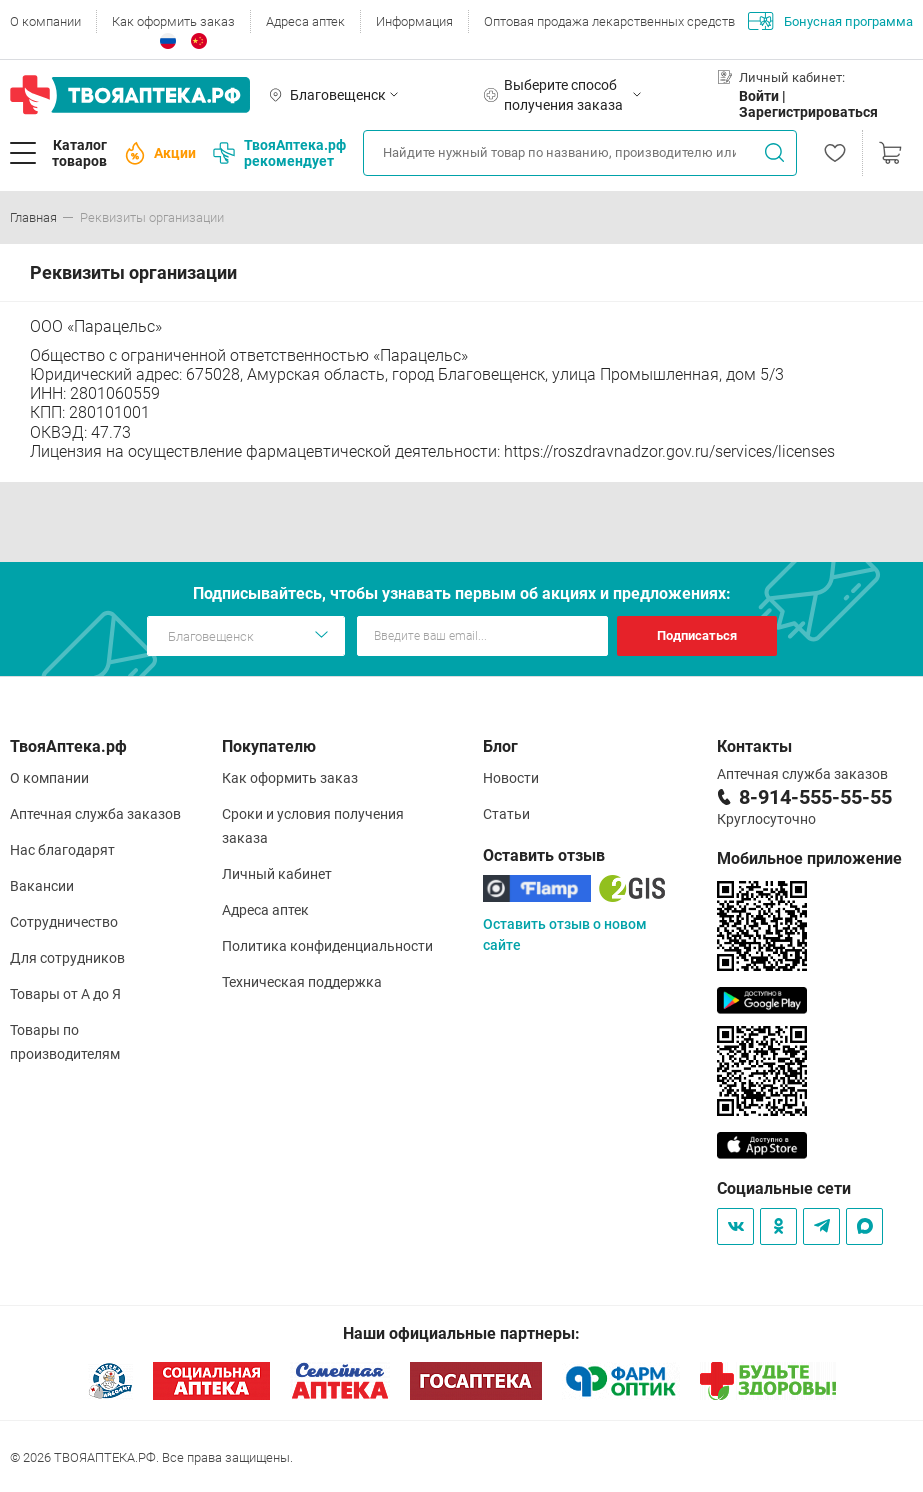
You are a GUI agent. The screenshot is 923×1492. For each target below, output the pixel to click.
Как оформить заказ (173, 21)
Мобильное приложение (809, 858)
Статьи (506, 814)
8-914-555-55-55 (815, 797)
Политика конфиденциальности (327, 946)
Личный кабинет (277, 874)
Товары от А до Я (65, 994)
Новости (511, 778)
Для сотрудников (67, 958)
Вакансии (42, 886)
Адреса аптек (305, 21)
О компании (45, 21)
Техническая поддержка (302, 982)
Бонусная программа (830, 21)
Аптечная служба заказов (95, 814)
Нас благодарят (62, 850)
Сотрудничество (64, 922)
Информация (414, 21)
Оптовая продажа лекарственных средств (609, 21)
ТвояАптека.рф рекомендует (279, 153)
